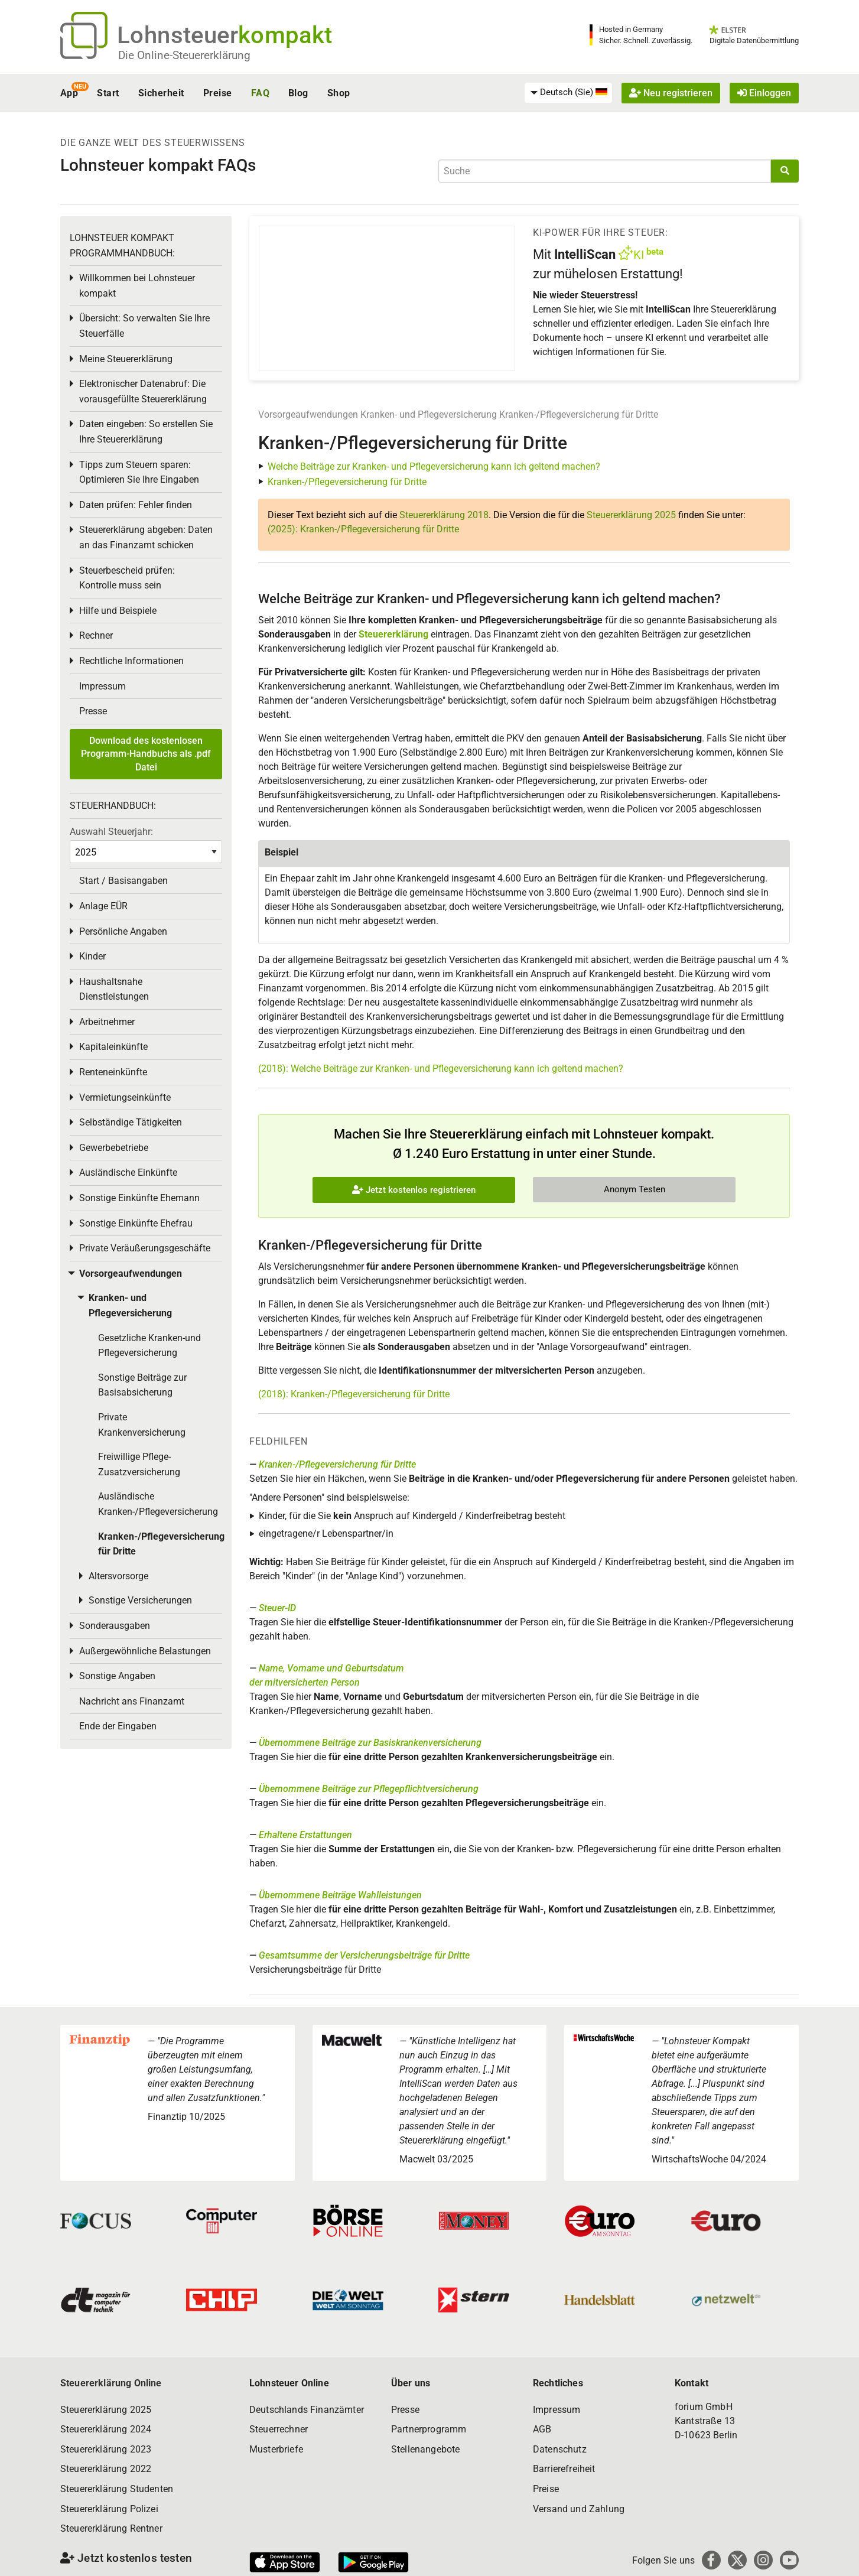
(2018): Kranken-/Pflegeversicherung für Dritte (354, 1394)
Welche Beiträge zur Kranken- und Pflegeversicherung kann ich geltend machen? (434, 466)
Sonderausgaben (114, 1625)
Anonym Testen (634, 1189)
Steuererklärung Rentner (111, 2528)
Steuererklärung (393, 634)
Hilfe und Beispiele (118, 610)
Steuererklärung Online (111, 2383)
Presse (93, 711)
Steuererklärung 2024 (105, 2429)
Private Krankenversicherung (142, 1424)
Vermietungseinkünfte (125, 1097)
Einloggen (764, 93)
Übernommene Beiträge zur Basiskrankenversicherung (370, 1742)
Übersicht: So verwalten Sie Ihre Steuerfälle (144, 326)
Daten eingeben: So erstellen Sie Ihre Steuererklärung (146, 431)
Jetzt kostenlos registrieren (414, 1190)
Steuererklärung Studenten (116, 2488)
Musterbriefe (276, 2449)
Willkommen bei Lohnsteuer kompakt (137, 285)
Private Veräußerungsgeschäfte (144, 1248)
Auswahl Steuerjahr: (111, 831)
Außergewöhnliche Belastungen (145, 1651)
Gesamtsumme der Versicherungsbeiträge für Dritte (364, 1955)
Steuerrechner (278, 2429)
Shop (338, 93)
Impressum (102, 686)
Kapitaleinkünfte (113, 1046)
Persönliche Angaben (123, 931)
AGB (542, 2429)
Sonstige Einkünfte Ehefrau (136, 1223)
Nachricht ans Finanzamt (131, 1701)
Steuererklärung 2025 (631, 515)
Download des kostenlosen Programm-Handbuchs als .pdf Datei (146, 754)
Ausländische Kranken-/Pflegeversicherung (158, 1504)
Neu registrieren (670, 93)
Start (108, 93)
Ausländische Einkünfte (128, 1172)
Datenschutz (560, 2449)
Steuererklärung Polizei (109, 2509)
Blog (298, 93)
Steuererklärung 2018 (444, 515)
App (69, 93)
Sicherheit (161, 93)
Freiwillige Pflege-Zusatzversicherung (139, 1464)
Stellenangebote (425, 2449)
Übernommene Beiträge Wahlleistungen (340, 1895)
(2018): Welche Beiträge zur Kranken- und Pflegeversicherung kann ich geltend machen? (440, 1068)
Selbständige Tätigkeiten (130, 1122)
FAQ (260, 93)
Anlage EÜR (103, 906)
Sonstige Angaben (117, 1675)
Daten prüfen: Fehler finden (135, 504)
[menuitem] (568, 93)
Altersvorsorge (118, 1576)
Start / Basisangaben (123, 880)
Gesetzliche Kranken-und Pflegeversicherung (149, 1345)
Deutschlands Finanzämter (306, 2409)
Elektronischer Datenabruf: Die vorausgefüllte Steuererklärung (143, 391)
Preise (217, 93)
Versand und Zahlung (578, 2509)
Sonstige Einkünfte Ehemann (139, 1198)
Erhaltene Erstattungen (305, 1834)
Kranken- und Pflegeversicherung (428, 414)
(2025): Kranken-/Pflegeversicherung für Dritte (363, 529)
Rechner (96, 635)
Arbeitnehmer (107, 1021)
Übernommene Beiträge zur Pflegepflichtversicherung (369, 1788)
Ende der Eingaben (118, 1726)
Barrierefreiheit (564, 2468)
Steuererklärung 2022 (105, 2468)
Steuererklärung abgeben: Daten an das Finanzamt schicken (146, 537)
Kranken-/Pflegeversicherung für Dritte (578, 414)
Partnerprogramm (428, 2429)
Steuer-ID (277, 1608)
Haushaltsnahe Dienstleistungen (114, 989)
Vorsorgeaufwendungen (308, 414)
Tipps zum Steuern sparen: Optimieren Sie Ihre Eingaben (139, 472)
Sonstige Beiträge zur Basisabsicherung (142, 1385)
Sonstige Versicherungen (140, 1600)
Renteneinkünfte (113, 1072)
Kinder (92, 956)
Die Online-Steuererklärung (184, 55)
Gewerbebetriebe (113, 1147)
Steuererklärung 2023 (105, 2449)
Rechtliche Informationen (131, 660)
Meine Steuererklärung (126, 359)
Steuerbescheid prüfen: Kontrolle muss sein (127, 578)
